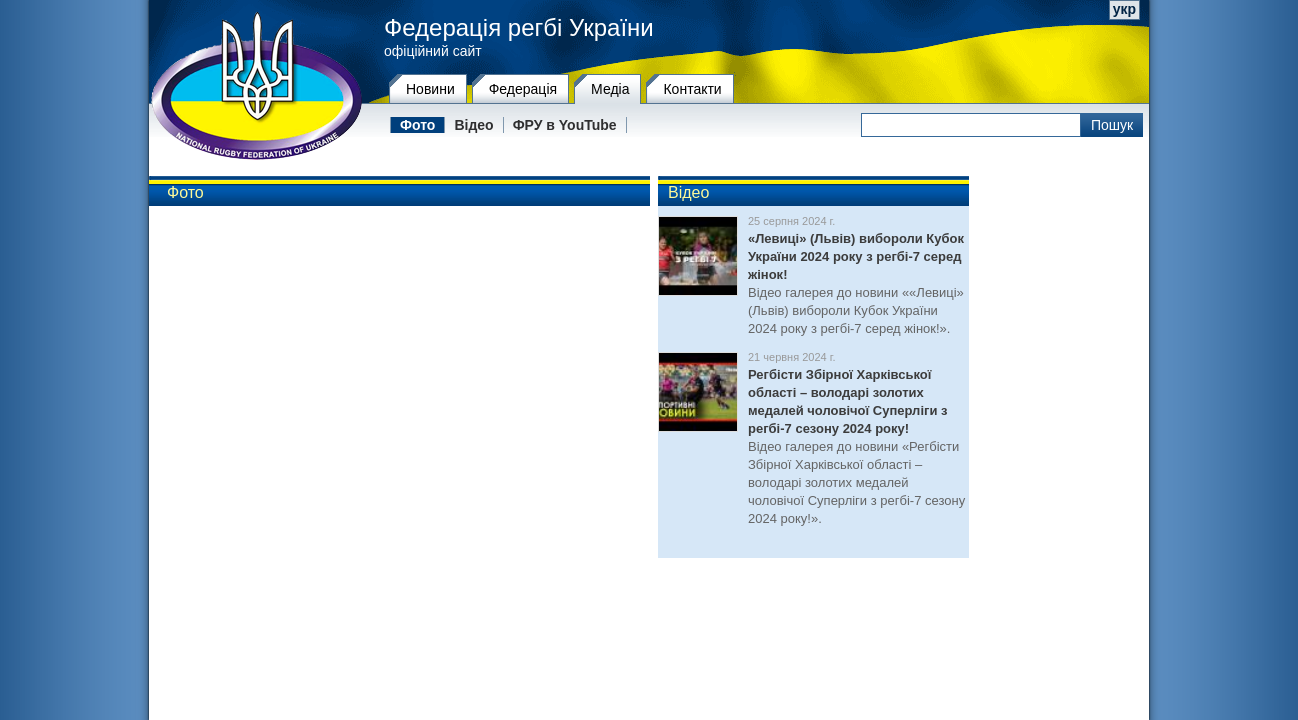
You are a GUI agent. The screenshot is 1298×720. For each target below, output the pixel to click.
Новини (430, 89)
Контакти (692, 89)
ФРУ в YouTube (565, 125)
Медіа (610, 89)
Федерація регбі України (519, 28)
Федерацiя (523, 89)
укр (1124, 9)
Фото (417, 125)
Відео (473, 125)
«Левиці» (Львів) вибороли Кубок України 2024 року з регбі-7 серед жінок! (856, 256)
